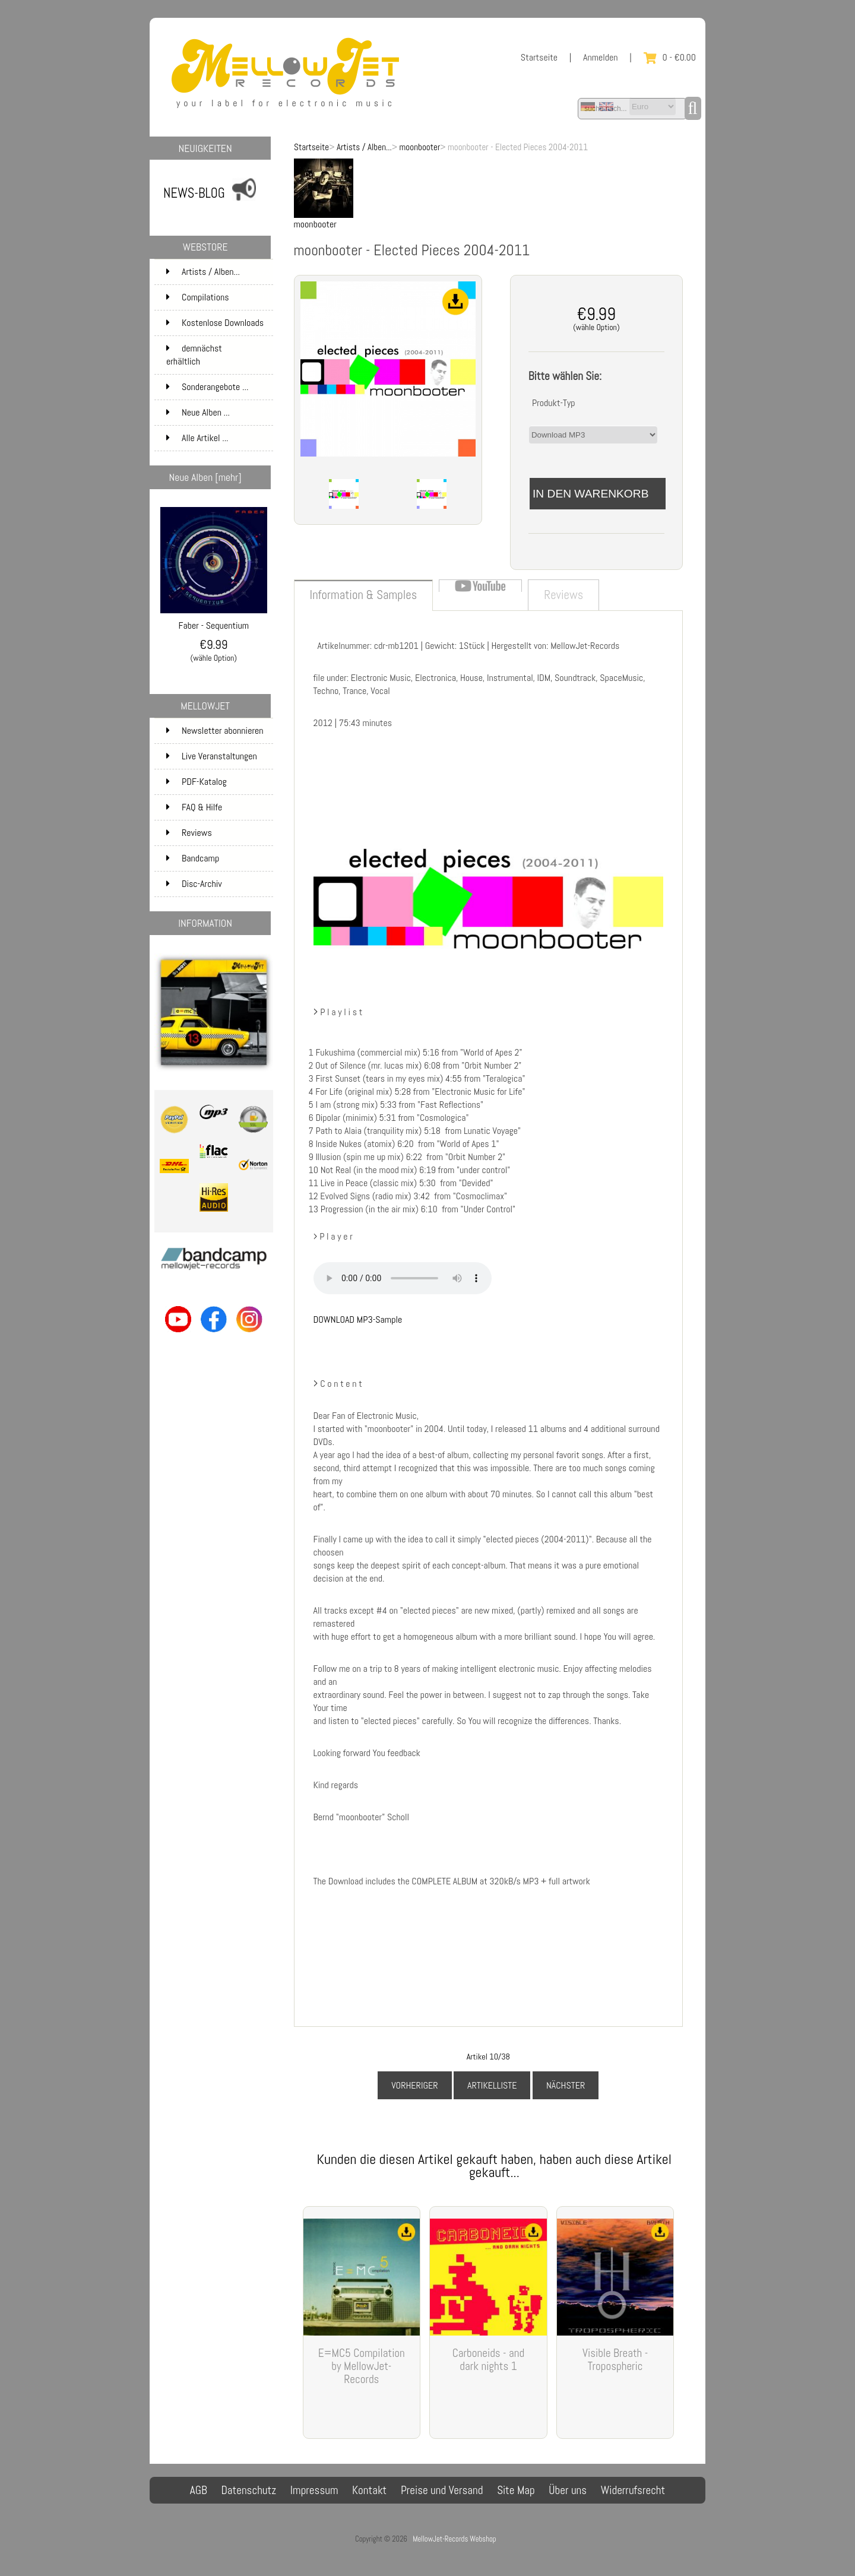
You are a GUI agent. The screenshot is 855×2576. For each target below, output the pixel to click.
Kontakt (369, 2490)
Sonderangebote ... (207, 387)
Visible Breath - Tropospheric (615, 2360)
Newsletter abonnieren (215, 730)
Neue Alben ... (198, 412)
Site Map (516, 2490)
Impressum (314, 2490)
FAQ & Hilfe (194, 807)
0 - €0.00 (670, 57)
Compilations (218, 297)
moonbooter (420, 147)
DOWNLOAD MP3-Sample (358, 1319)
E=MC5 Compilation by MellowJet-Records (361, 2366)
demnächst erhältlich (218, 355)
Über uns (568, 2490)
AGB (198, 2490)
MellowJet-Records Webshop (454, 2539)
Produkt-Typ (553, 403)
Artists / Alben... (364, 147)
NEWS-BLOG (194, 193)
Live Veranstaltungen (211, 756)
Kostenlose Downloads (218, 326)
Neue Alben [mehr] (205, 477)
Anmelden (600, 57)
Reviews (189, 832)
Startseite (539, 57)
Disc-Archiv (194, 883)
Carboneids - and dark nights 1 (488, 2360)
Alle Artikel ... (197, 438)
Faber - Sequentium (213, 621)
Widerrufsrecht (633, 2490)
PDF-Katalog (196, 781)
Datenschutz (248, 2490)
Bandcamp (192, 858)
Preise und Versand (442, 2490)
